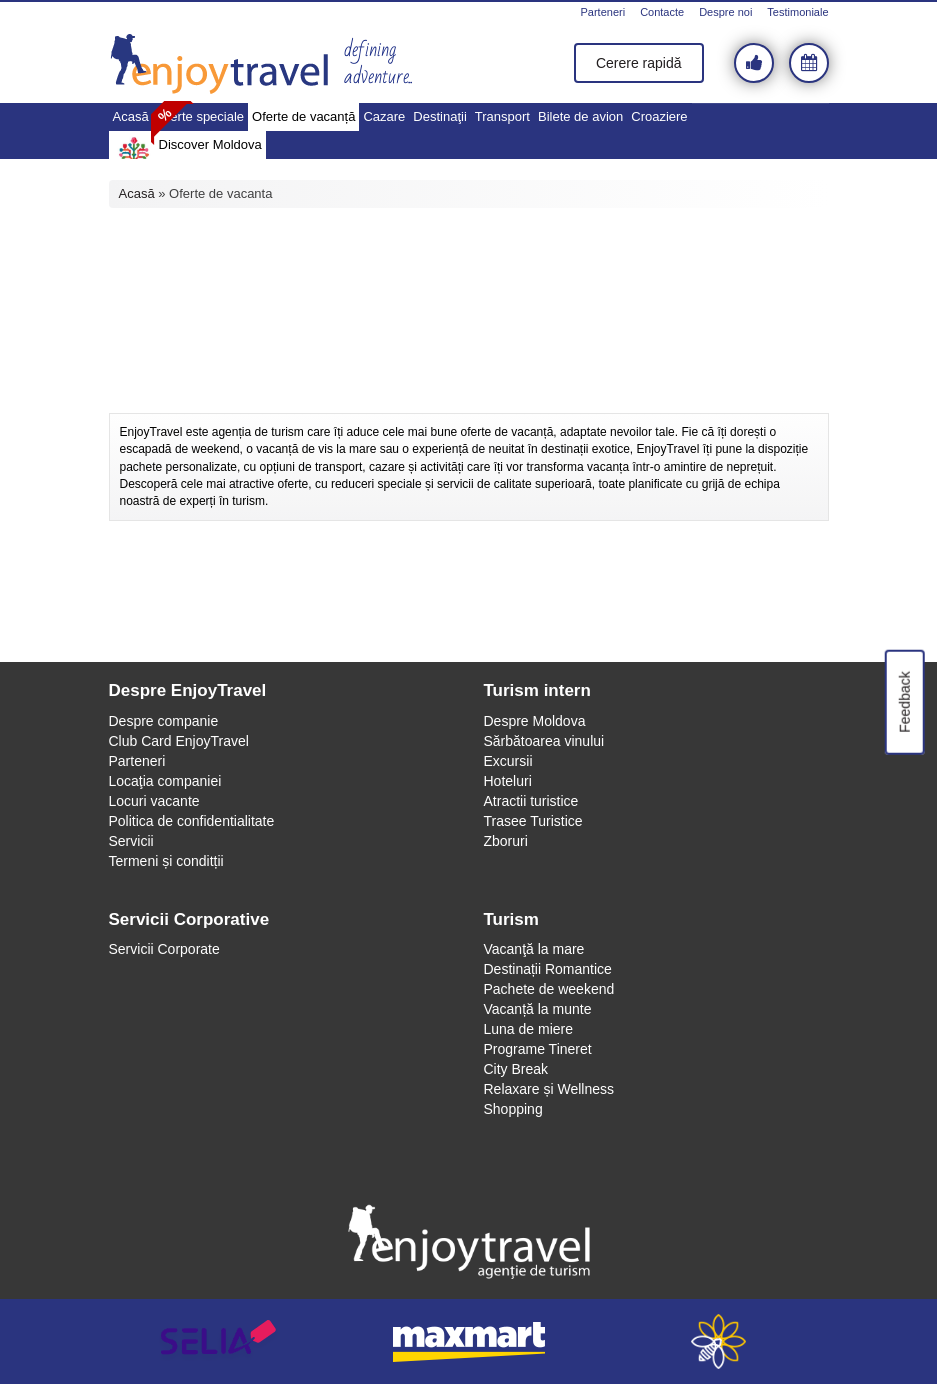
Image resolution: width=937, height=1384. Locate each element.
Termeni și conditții (166, 861)
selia (219, 1341)
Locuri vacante (154, 801)
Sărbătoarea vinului (544, 741)
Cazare (384, 116)
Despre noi (725, 12)
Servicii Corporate (164, 949)
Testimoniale (797, 12)
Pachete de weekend (549, 989)
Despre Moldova (535, 721)
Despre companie (164, 721)
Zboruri (506, 841)
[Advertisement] (469, 358)
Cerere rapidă (639, 63)
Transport (502, 116)
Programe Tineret (538, 1049)
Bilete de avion (580, 116)
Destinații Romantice (548, 969)
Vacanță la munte (538, 1009)
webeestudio (719, 1341)
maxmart (469, 1341)
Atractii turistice (531, 801)
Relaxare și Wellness (549, 1089)
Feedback (904, 701)
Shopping (513, 1109)
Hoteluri (508, 781)
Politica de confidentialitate (192, 821)
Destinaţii (439, 116)
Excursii (508, 761)
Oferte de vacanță (303, 116)
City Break (516, 1069)
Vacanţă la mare (534, 949)
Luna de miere (529, 1029)
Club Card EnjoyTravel (179, 741)
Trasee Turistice (533, 821)
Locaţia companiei (165, 781)
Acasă (131, 116)
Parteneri (602, 12)
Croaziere (659, 116)
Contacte (662, 12)
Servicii (131, 841)
